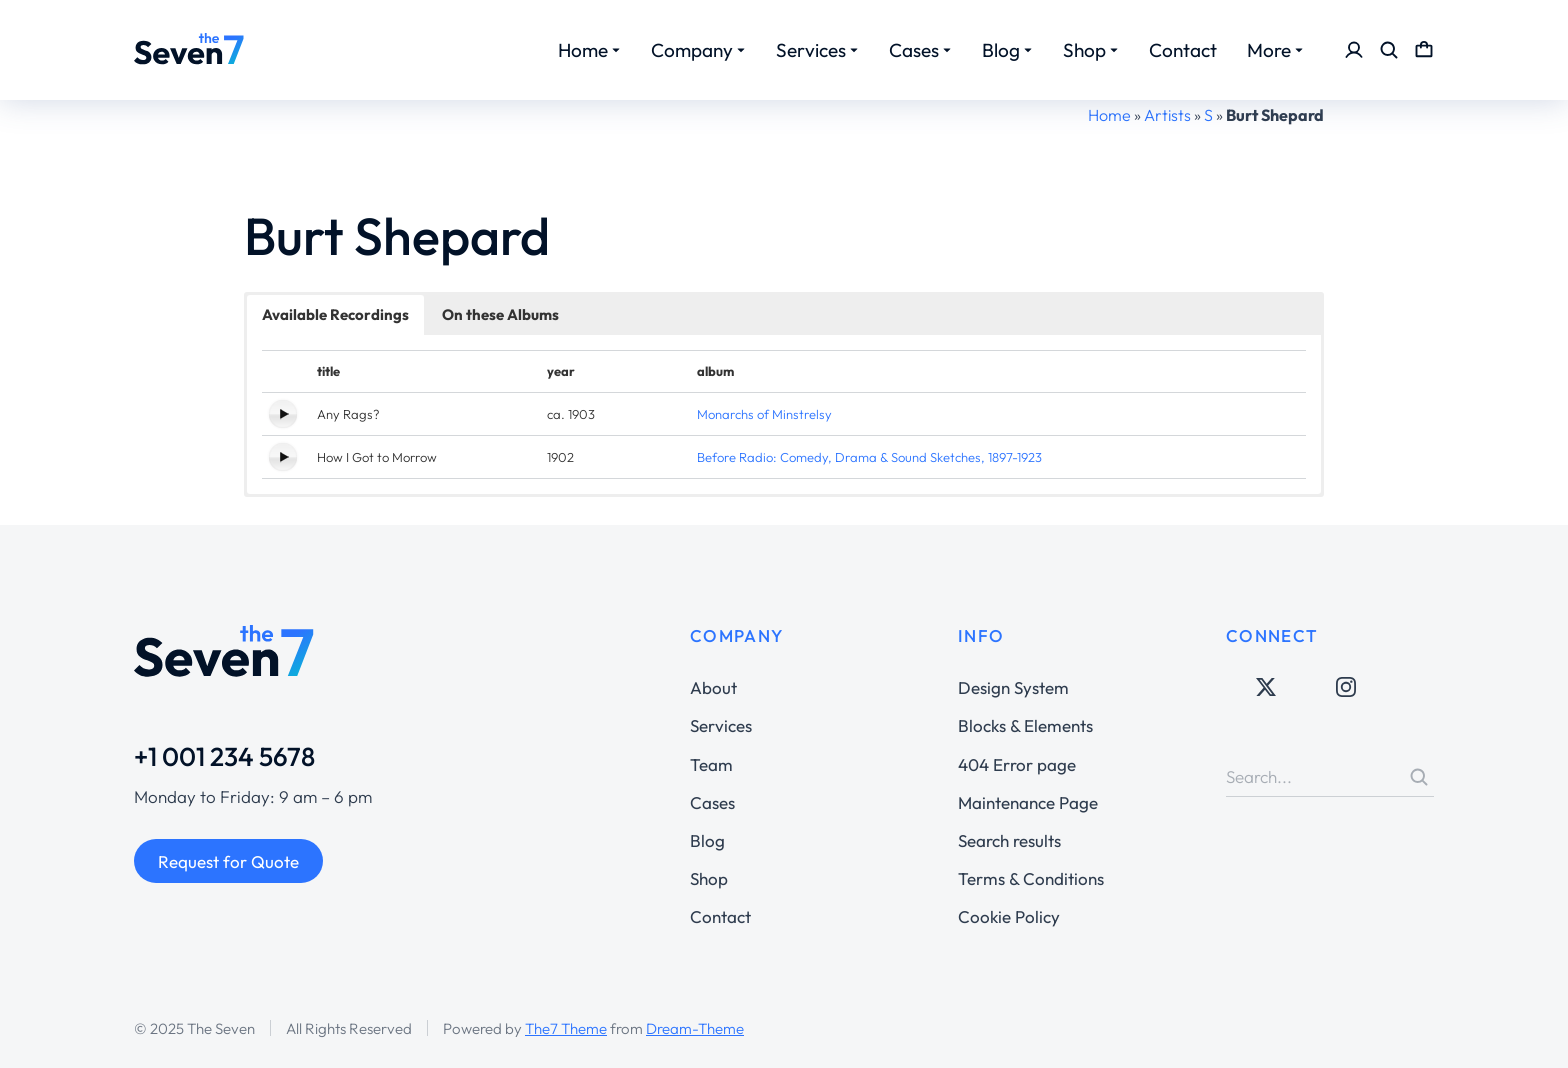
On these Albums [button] (500, 314)
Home (1109, 115)
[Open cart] (1424, 50)
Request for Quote (228, 861)
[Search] (1419, 777)
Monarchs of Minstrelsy (764, 414)
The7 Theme (566, 1028)
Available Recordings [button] (335, 314)
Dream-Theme (695, 1028)
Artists (1167, 115)
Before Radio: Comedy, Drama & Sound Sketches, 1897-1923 (869, 457)
